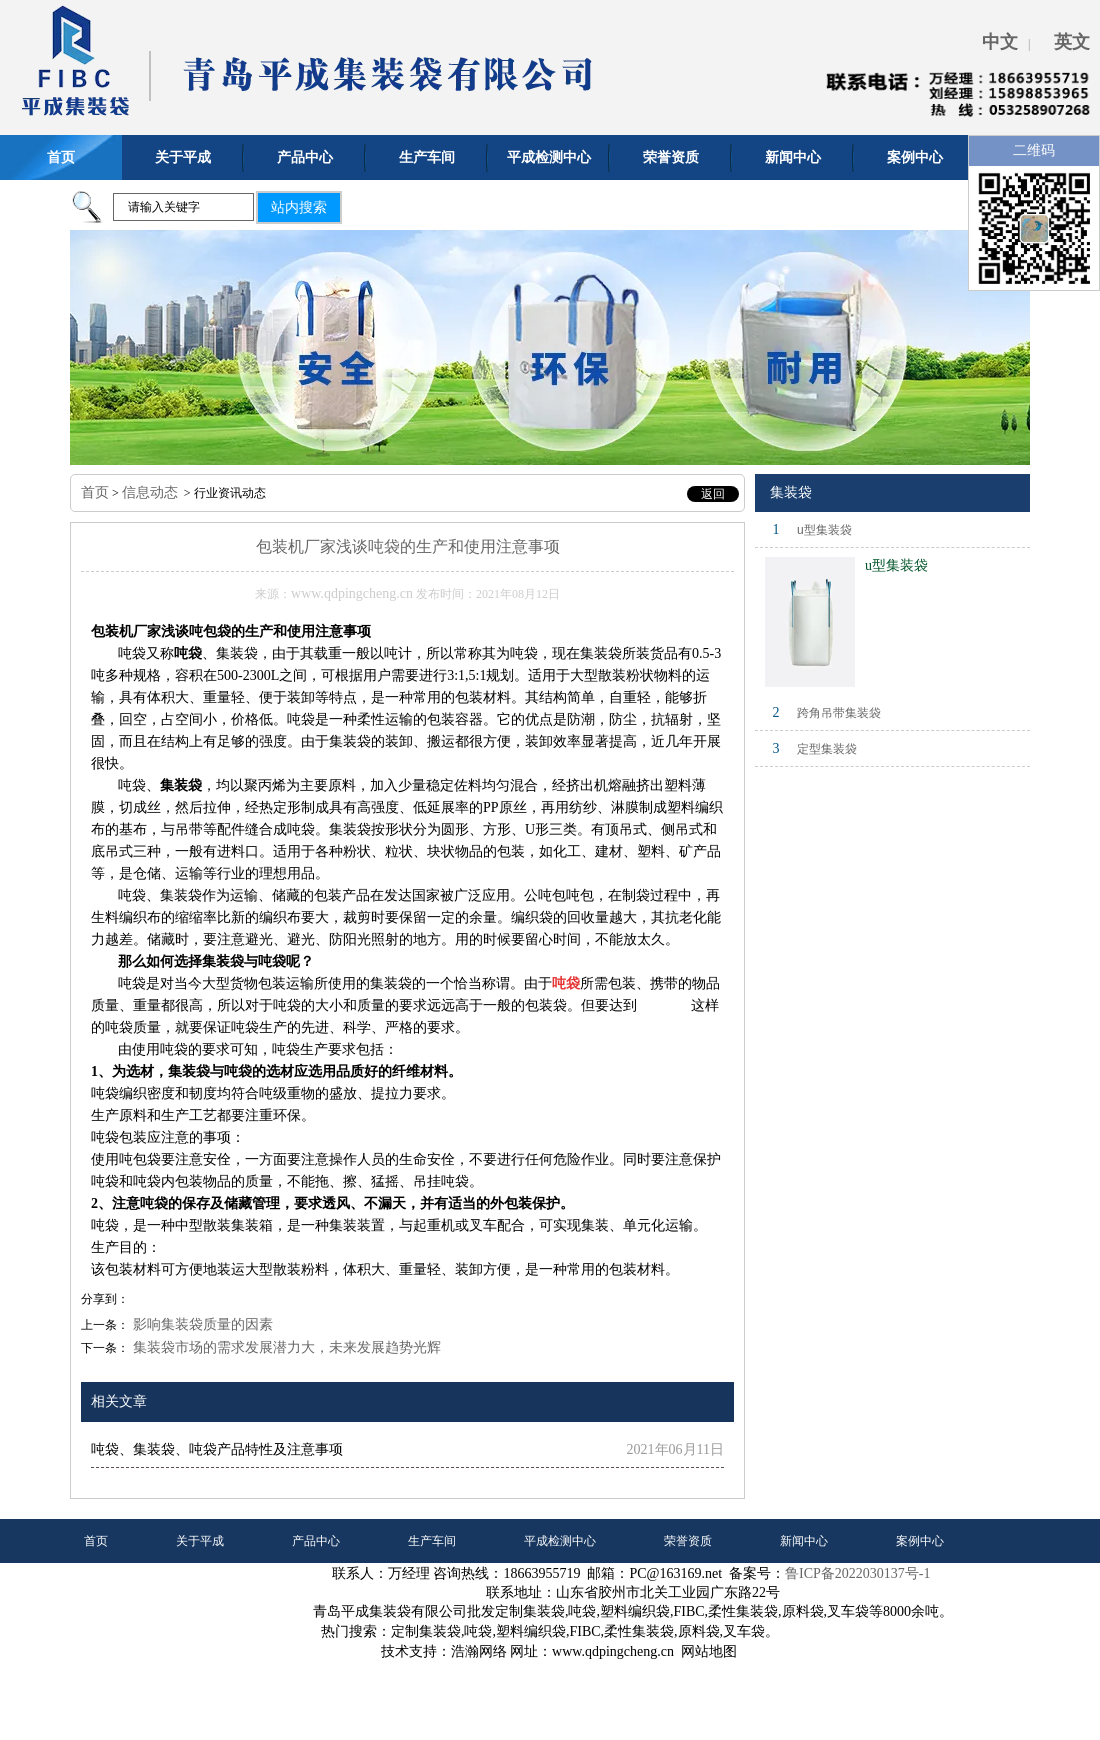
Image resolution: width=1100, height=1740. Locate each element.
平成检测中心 (549, 157)
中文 (1000, 42)
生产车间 (427, 157)
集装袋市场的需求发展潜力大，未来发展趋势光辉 (285, 1347)
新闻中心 (793, 157)
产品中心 (305, 157)
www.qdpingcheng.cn (352, 593)
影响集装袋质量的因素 (201, 1324)
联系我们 (108, 1585)
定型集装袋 (827, 749)
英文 (1072, 42)
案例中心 (915, 157)
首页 (61, 157)
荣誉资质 (671, 157)
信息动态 (150, 492)
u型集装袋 (824, 530)
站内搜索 (299, 207)
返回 (713, 494)
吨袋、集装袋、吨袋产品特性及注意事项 (217, 1449)
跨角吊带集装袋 (839, 713)
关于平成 (183, 157)
